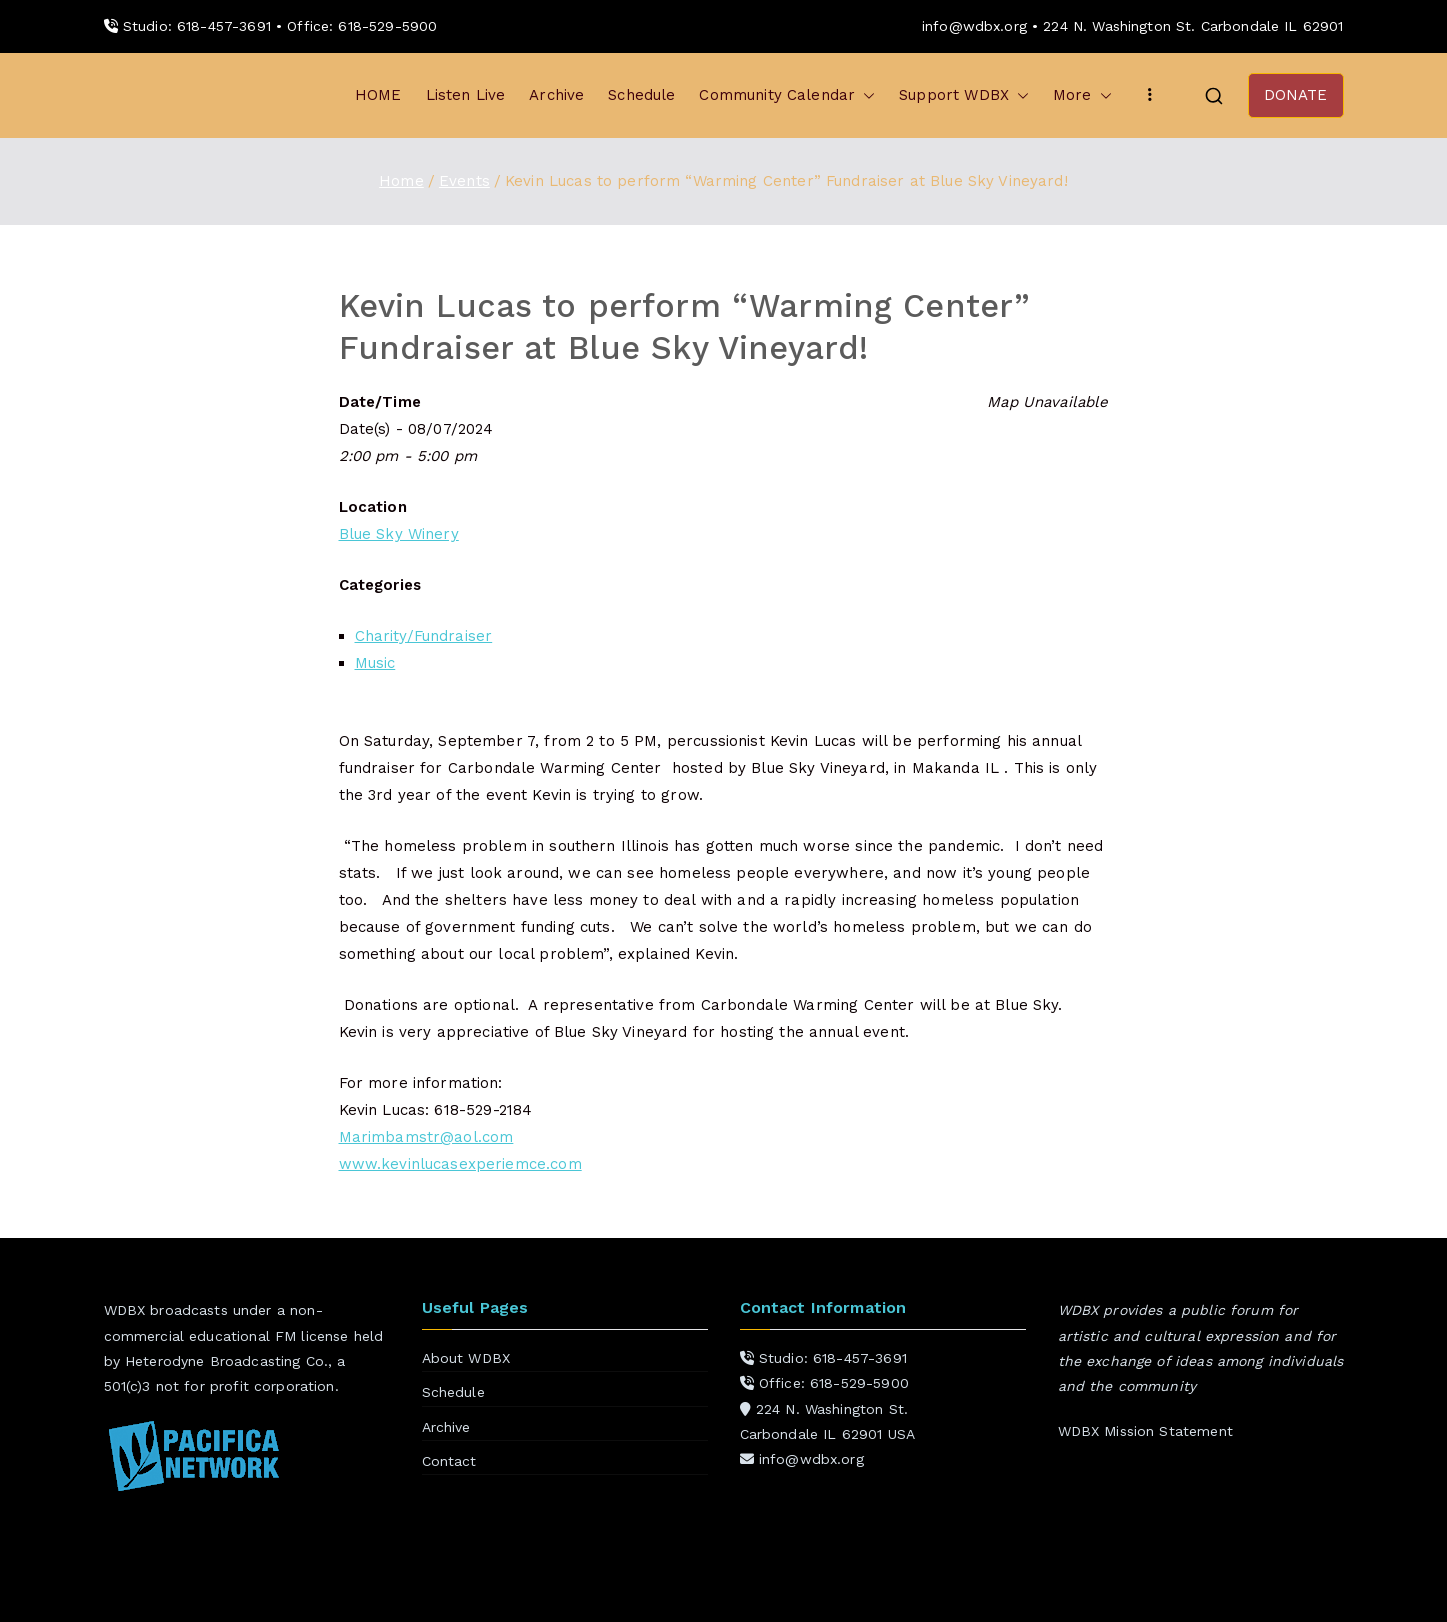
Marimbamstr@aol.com (426, 1137)
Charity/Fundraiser (424, 636)
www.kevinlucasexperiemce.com (460, 1164)
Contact (449, 1461)
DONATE (1296, 95)
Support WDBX (964, 95)
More (1082, 95)
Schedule (641, 95)
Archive (556, 95)
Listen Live (466, 95)
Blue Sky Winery (399, 534)
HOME (378, 95)
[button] (865, 95)
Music (375, 663)
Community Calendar (787, 95)
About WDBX (466, 1358)
